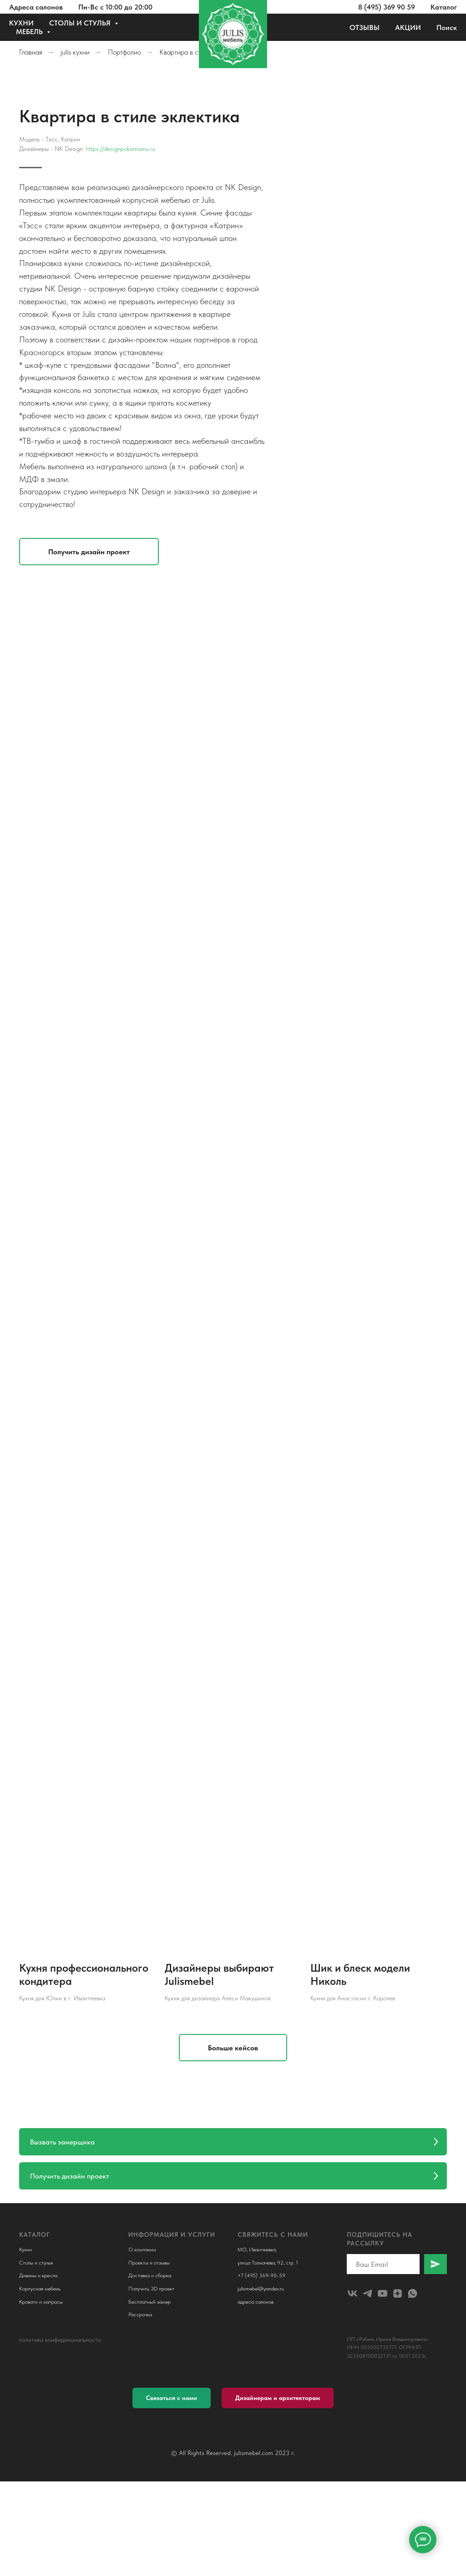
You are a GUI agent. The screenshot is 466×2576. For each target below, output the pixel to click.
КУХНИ (21, 23)
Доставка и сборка (149, 2276)
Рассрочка (140, 2314)
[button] (271, 551)
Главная (30, 52)
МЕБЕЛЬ (30, 31)
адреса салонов (256, 2302)
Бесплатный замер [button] (149, 2302)
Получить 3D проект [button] (151, 2288)
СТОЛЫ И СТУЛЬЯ (80, 23)
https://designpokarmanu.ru (302, 148)
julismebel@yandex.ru (261, 2288)
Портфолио (124, 52)
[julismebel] (352, 2293)
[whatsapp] (412, 2293)
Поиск (446, 27)
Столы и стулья (36, 2263)
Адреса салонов (36, 7)
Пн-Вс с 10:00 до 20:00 (115, 7)
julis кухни (75, 52)
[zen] (397, 2293)
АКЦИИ (408, 27)
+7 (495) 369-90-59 (261, 2276)
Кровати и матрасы (41, 2302)
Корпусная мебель (40, 2288)
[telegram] (367, 2293)
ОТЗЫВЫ (365, 27)
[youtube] (382, 2293)
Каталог (444, 7)
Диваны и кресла (38, 2276)
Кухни (25, 2249)
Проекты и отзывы (149, 2263)
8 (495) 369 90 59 (386, 7)
